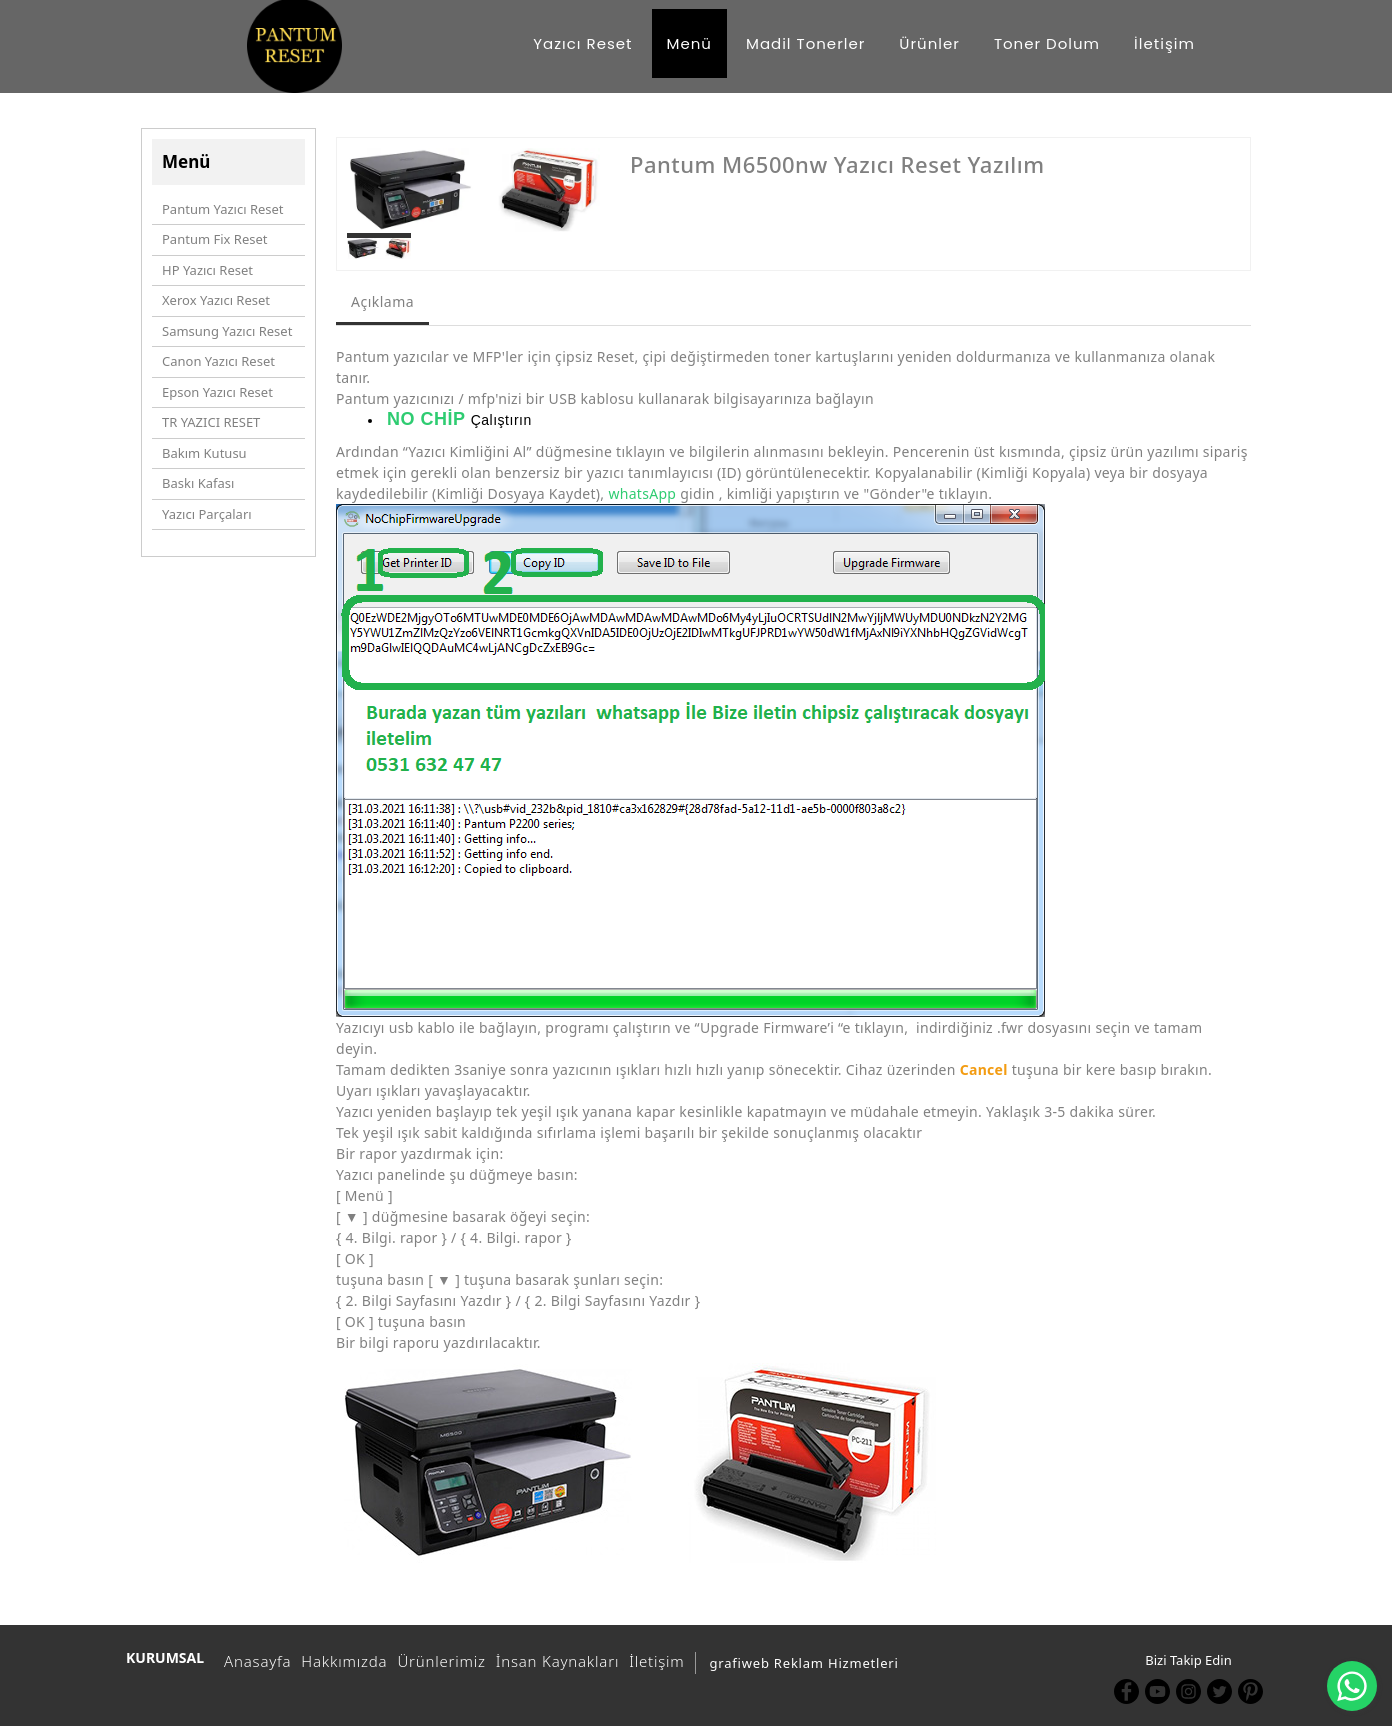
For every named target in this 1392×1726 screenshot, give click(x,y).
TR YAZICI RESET (211, 422)
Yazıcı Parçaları (207, 514)
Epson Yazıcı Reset (217, 392)
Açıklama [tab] (382, 301)
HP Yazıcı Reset (207, 270)
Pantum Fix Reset (214, 239)
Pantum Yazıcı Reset (223, 209)
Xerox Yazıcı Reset (216, 300)
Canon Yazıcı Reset (218, 361)
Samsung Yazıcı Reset (227, 331)
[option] (473, 190)
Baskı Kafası (198, 483)
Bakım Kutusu (204, 453)
